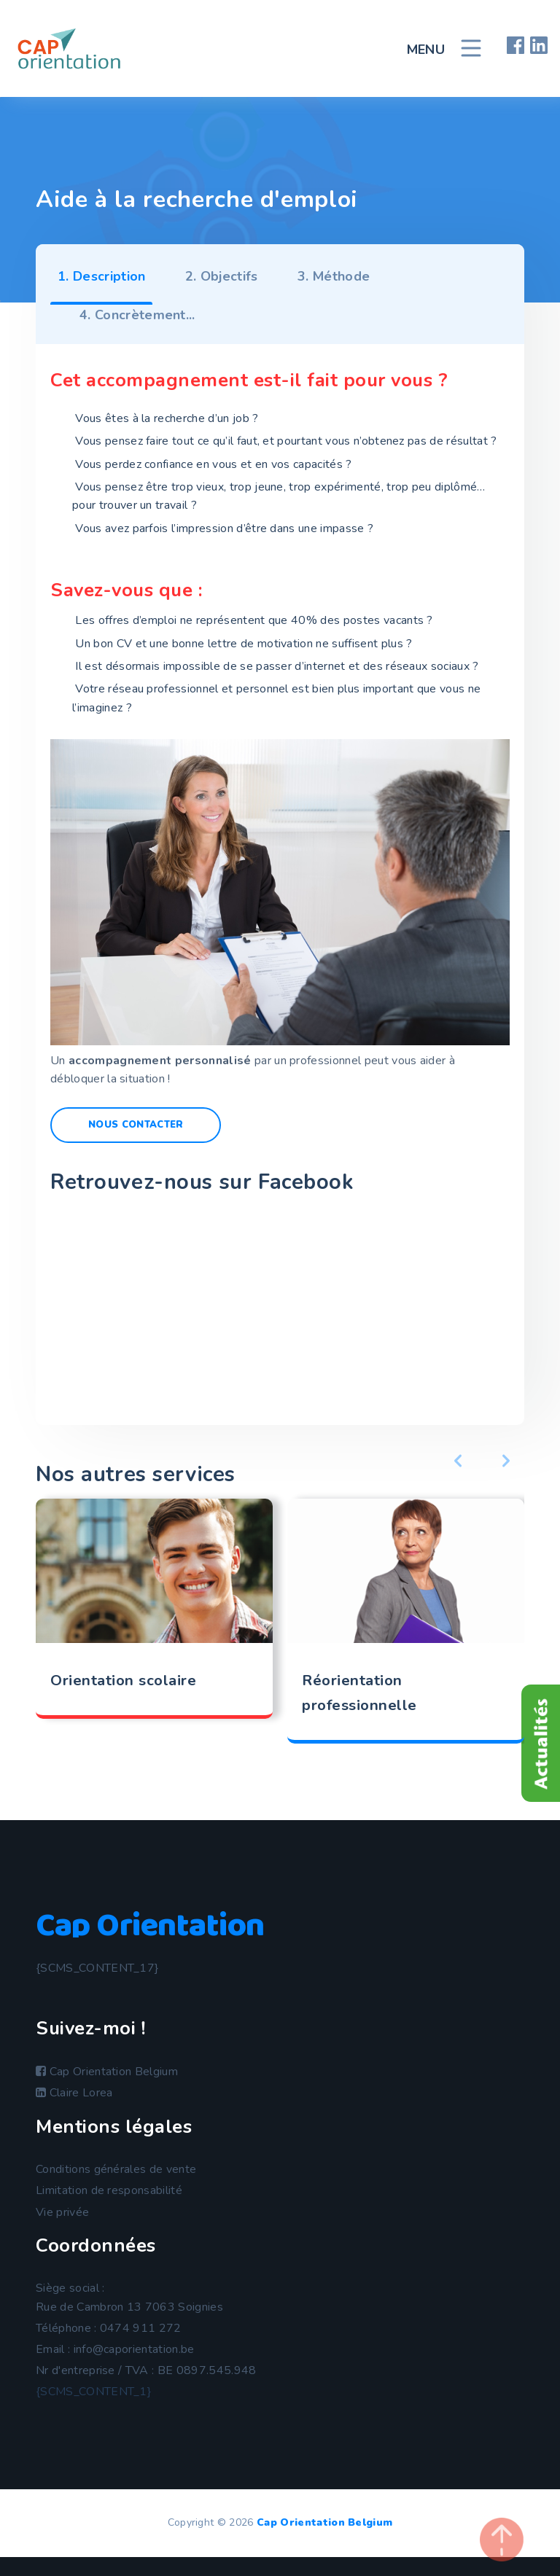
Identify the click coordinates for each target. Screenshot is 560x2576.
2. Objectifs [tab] (221, 276)
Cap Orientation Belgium (107, 2072)
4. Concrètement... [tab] (137, 315)
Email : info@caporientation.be (115, 2349)
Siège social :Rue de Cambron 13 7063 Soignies (129, 2297)
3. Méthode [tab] (334, 276)
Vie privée (62, 2212)
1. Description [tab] (101, 276)
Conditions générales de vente (116, 2169)
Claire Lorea (74, 2093)
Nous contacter (135, 1124)
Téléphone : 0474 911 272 (109, 2328)
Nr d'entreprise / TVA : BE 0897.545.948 (146, 2370)
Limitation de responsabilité (109, 2190)
